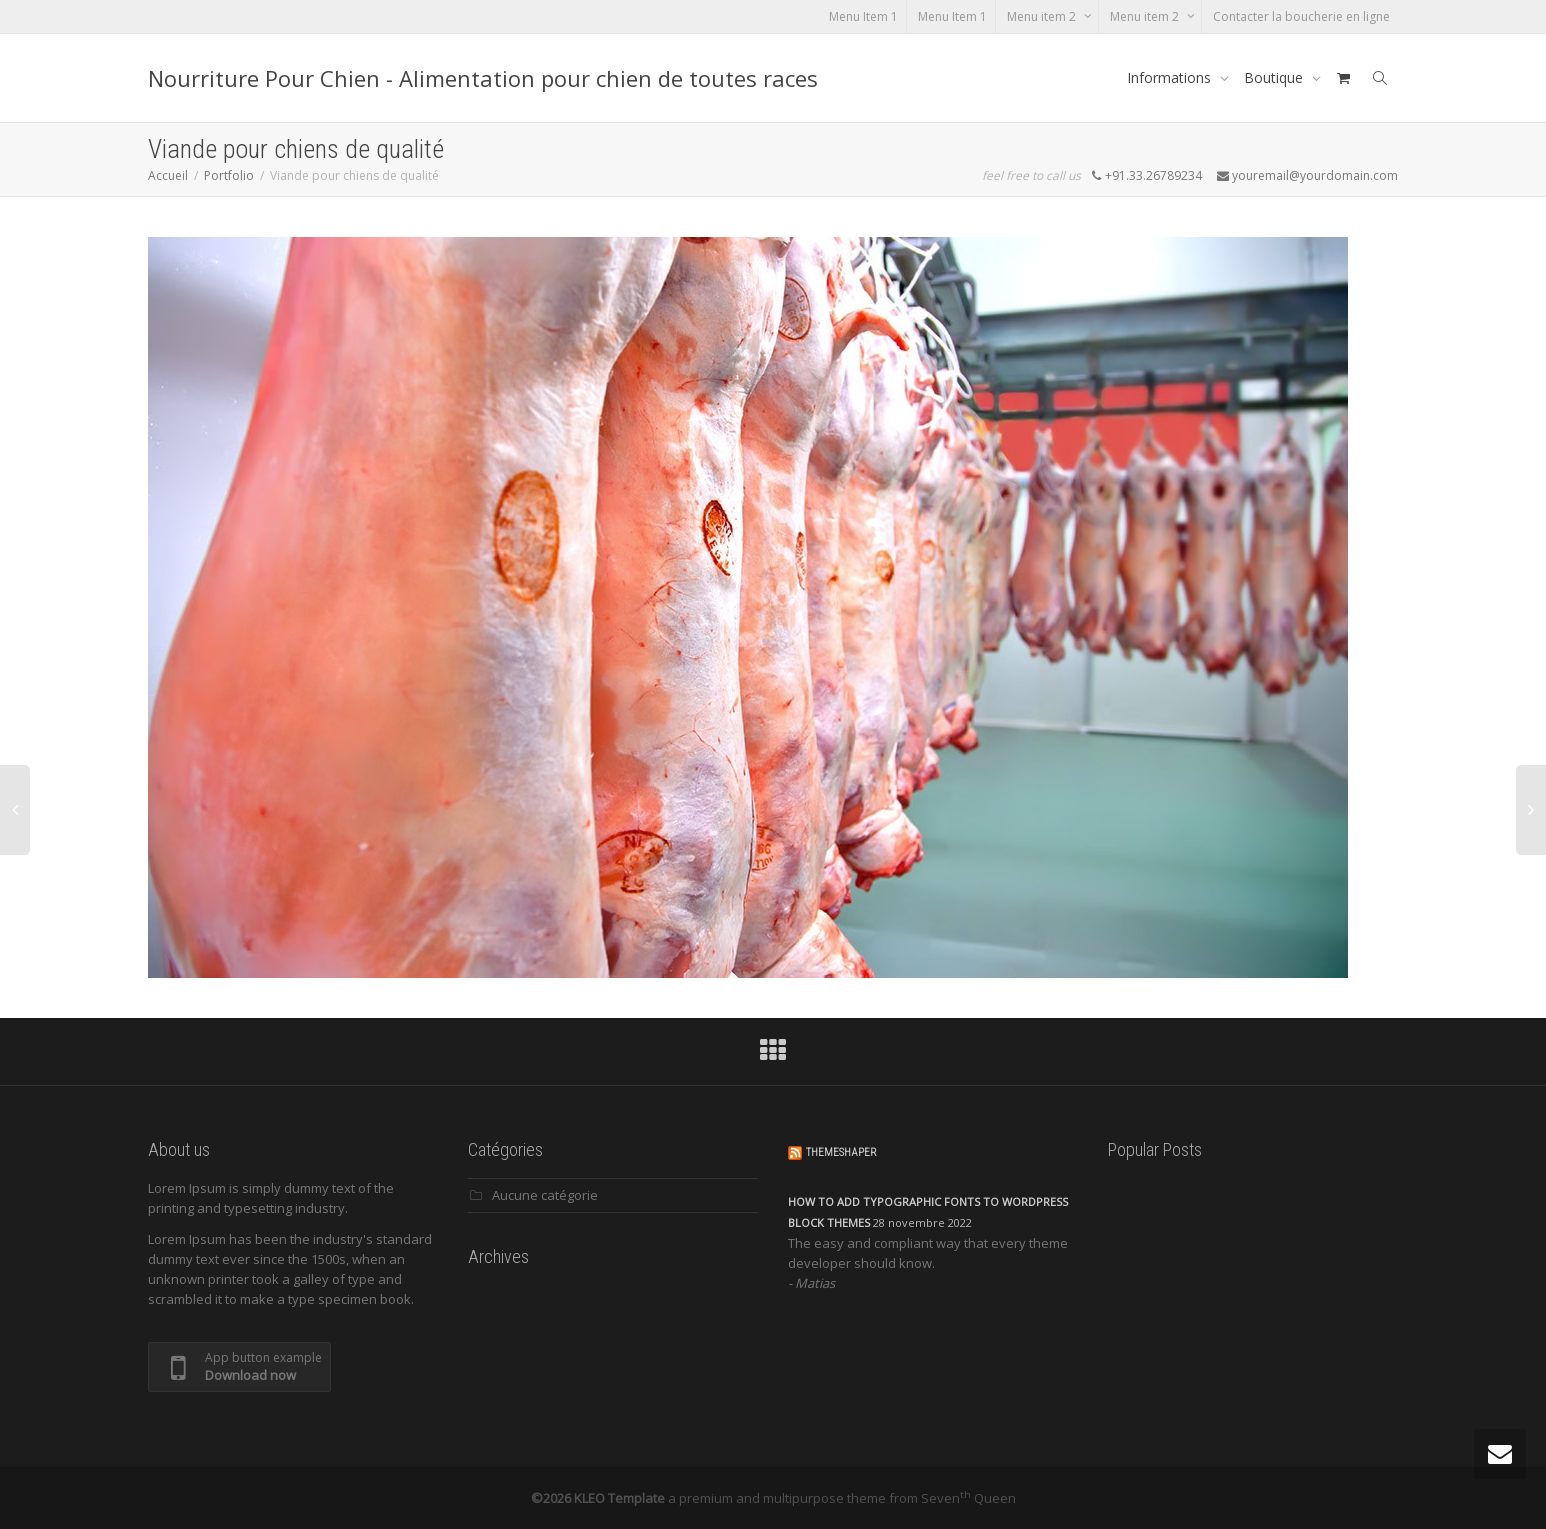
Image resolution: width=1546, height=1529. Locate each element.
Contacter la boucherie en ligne (1301, 16)
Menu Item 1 (863, 16)
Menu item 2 (1043, 16)
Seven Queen (968, 1498)
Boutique (1275, 77)
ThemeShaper (841, 1152)
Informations (1171, 77)
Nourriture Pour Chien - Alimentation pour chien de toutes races (483, 78)
